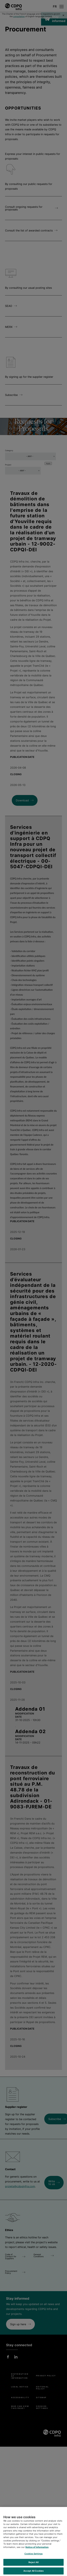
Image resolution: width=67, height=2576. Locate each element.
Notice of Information (36, 2549)
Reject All (33, 2564)
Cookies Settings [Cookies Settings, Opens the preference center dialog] (33, 2555)
